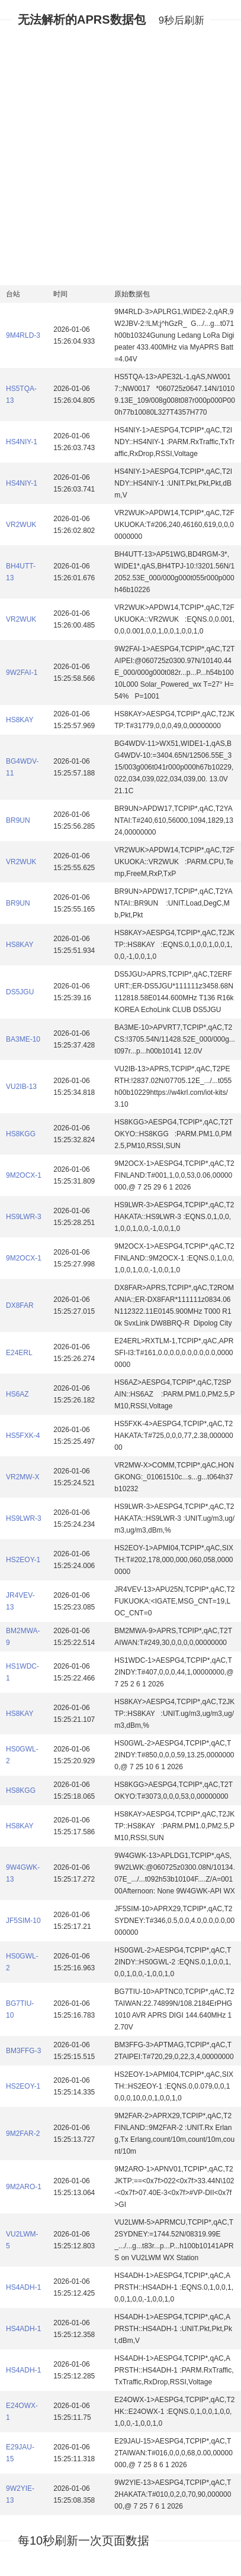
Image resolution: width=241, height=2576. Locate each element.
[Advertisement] (120, 156)
